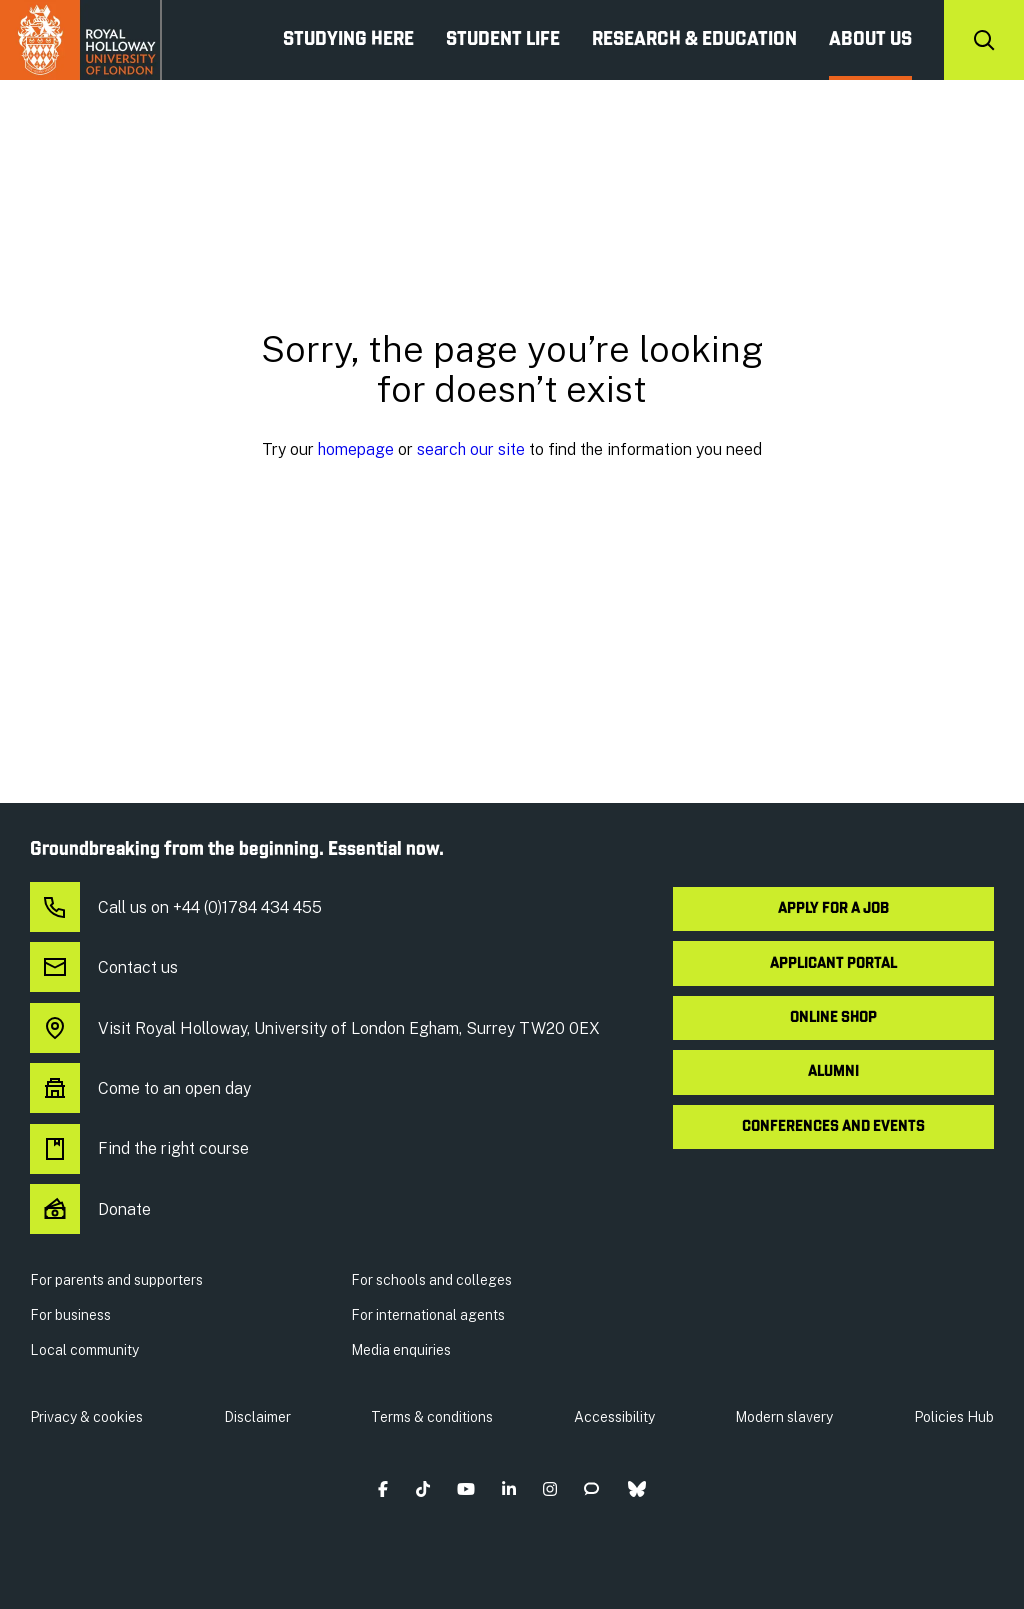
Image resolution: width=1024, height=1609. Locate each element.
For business (70, 1315)
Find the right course (139, 1149)
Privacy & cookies (86, 1417)
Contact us (104, 968)
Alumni (833, 1072)
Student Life (503, 40)
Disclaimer (257, 1417)
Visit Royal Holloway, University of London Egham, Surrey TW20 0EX (315, 1029)
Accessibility (614, 1417)
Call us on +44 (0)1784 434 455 (176, 908)
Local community (84, 1350)
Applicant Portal (833, 964)
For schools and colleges (431, 1280)
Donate (90, 1210)
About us (870, 40)
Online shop (833, 1018)
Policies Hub (954, 1417)
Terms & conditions (432, 1417)
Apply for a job (833, 909)
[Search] (984, 40)
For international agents (428, 1315)
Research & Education (694, 40)
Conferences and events (833, 1127)
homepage (356, 449)
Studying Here (348, 40)
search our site (471, 449)
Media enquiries (401, 1350)
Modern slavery (784, 1417)
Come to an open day (140, 1089)
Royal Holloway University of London (81, 40)
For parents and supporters (116, 1280)
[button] (383, 1488)
